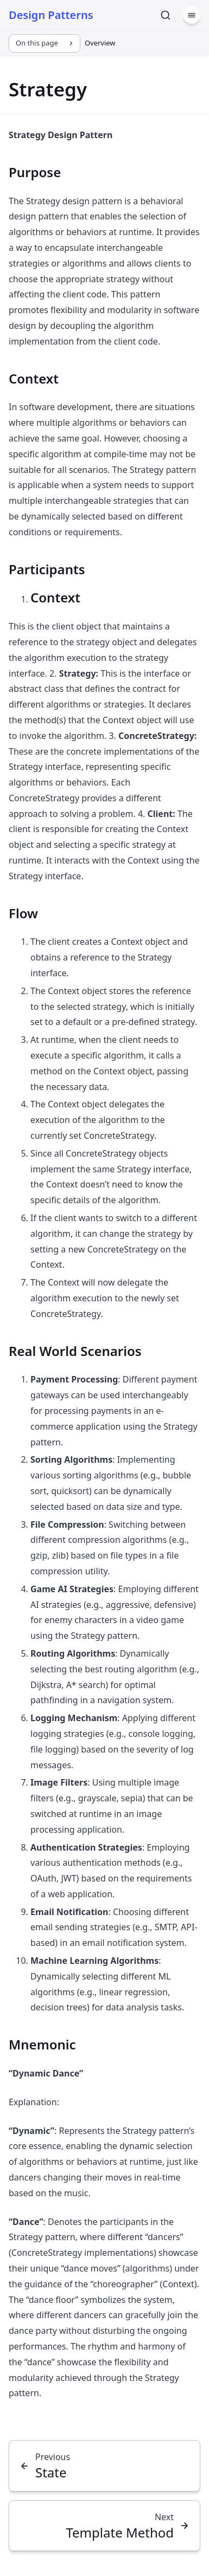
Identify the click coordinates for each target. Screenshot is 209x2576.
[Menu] (191, 15)
